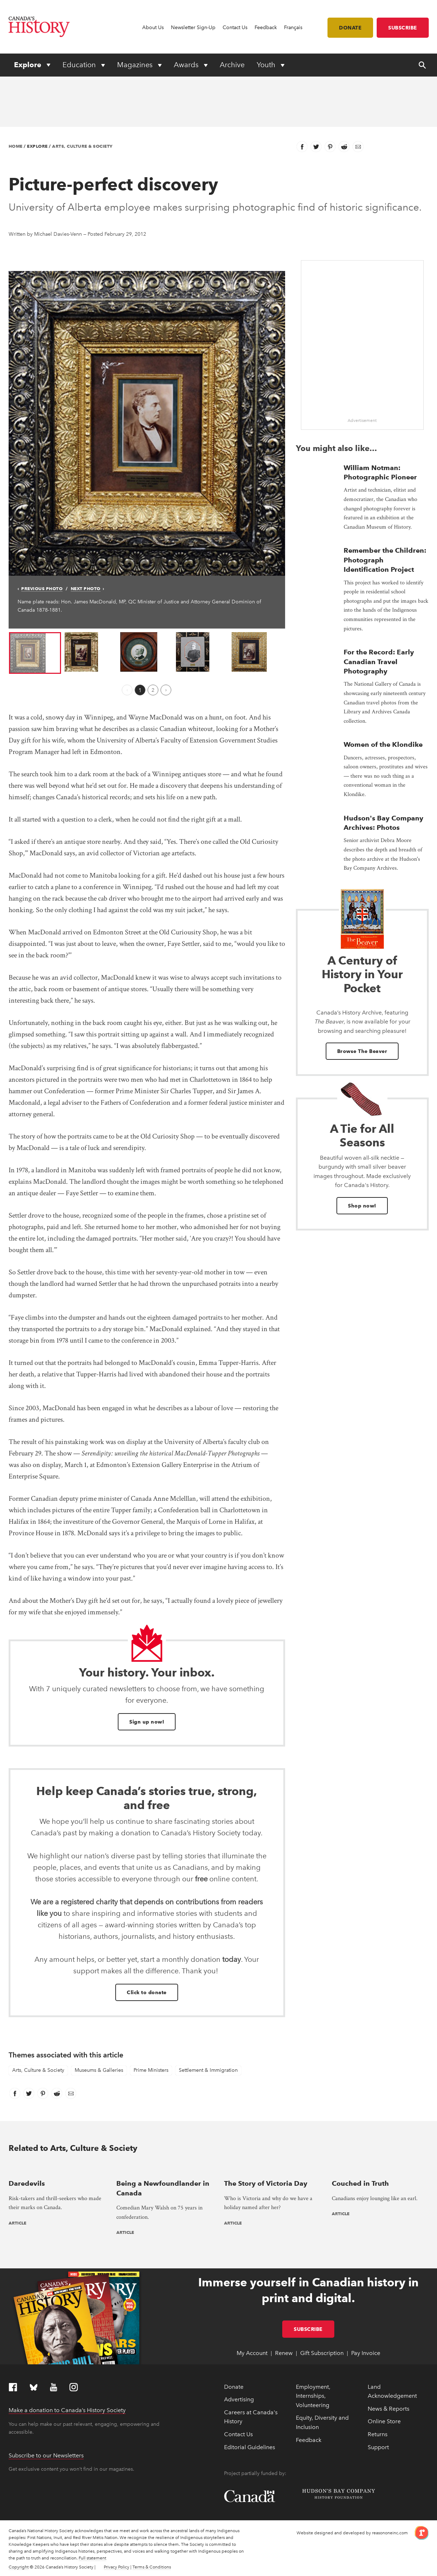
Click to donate (147, 1992)
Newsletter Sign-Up (193, 27)
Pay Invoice (365, 2353)
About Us (153, 27)
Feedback (266, 27)
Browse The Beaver (362, 1051)
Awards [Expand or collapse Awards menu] (187, 64)
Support (378, 2447)
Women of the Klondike (383, 744)
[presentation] (57, 2169)
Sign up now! (146, 1722)
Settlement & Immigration (208, 2070)
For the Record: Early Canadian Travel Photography (379, 661)
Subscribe (402, 28)
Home (16, 146)
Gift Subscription (322, 2353)
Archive (232, 64)
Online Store (384, 2421)
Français (293, 27)
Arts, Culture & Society (82, 146)
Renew (284, 2353)
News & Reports (388, 2408)
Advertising (239, 2399)
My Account (252, 2353)
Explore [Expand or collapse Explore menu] (28, 64)
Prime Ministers (151, 2070)
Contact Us (235, 27)
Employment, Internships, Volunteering (313, 2396)
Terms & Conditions (152, 2567)
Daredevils (27, 2183)
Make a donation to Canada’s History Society (67, 2410)
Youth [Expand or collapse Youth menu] (267, 64)
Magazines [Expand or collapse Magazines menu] (135, 64)
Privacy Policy (116, 2567)
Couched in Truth (360, 2183)
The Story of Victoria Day (265, 2183)
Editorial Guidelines (249, 2447)
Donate (350, 28)
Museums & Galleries (99, 2070)
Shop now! (362, 1206)
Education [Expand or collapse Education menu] (80, 64)
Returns (377, 2434)
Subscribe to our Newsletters (46, 2455)
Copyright (19, 2567)
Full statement (92, 2558)
